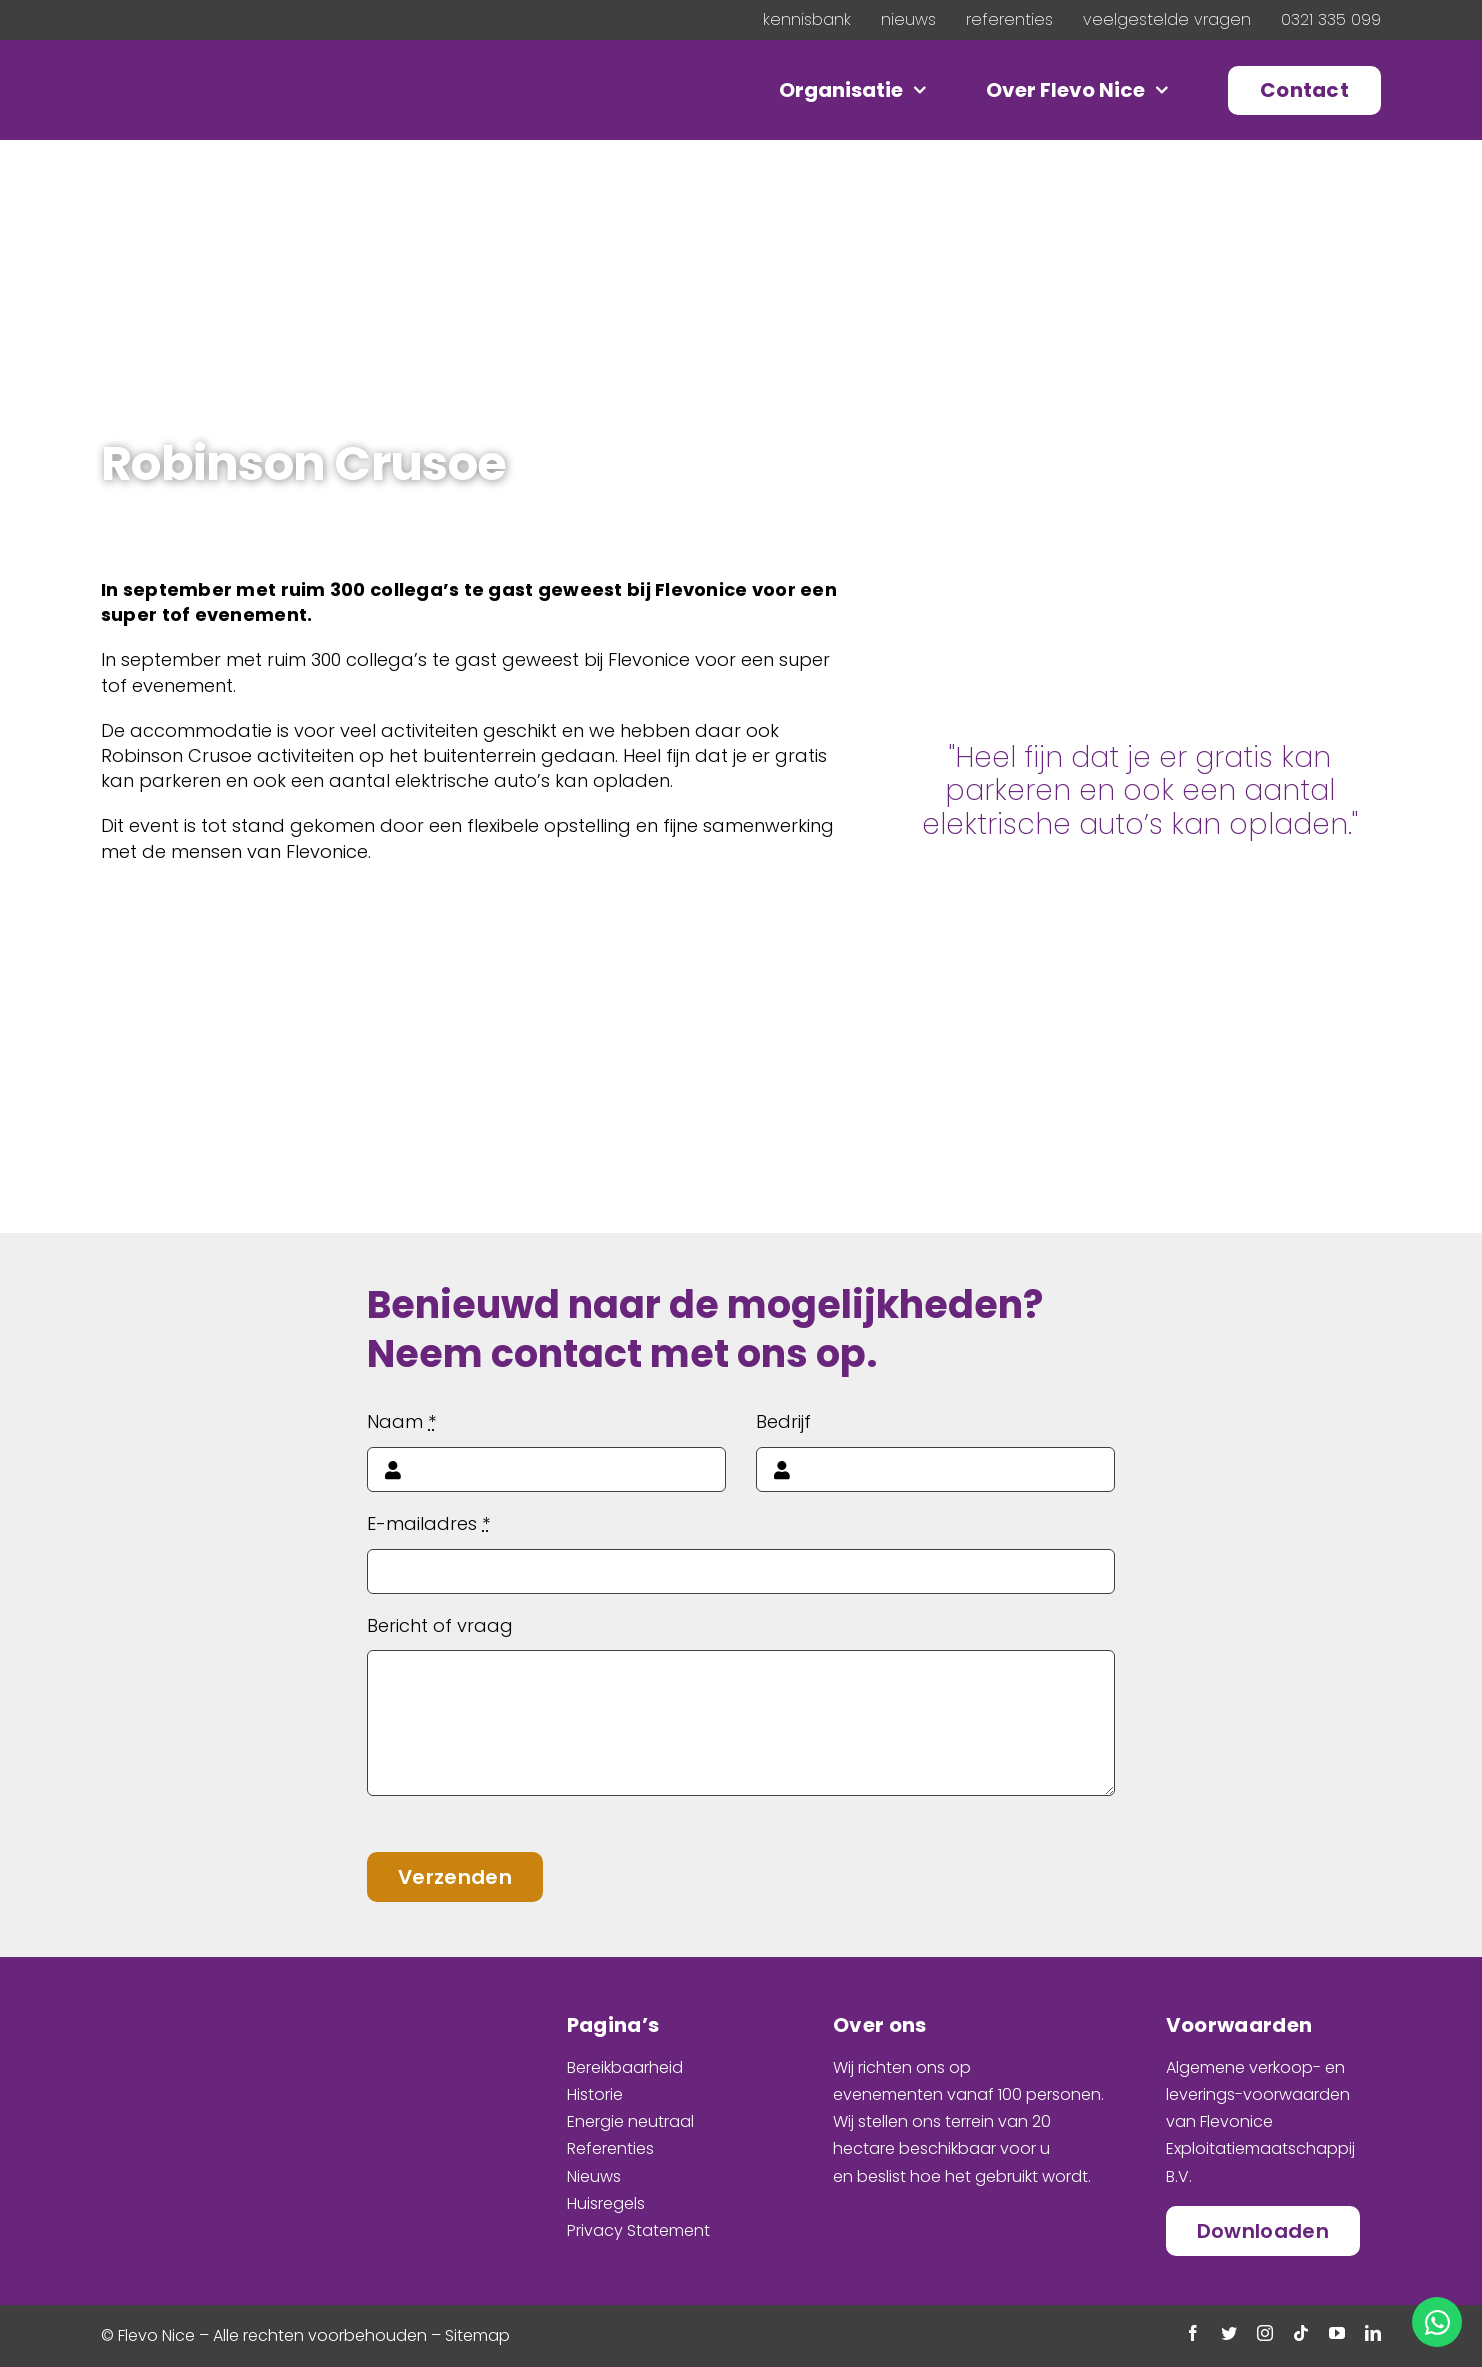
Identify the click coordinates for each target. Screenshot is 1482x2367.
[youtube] (1337, 2333)
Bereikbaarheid (625, 2067)
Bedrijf (783, 1421)
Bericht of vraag (440, 1625)
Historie (595, 2094)
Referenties (610, 2148)
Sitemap (477, 2335)
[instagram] (1265, 2333)
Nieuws (594, 2176)
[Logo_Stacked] (226, 2010)
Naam (401, 1421)
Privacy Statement (638, 2230)
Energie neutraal (630, 2121)
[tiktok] (1301, 2333)
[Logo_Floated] (235, 75)
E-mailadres (428, 1523)
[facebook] (1193, 2333)
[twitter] (1229, 2333)
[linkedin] (1373, 2333)
